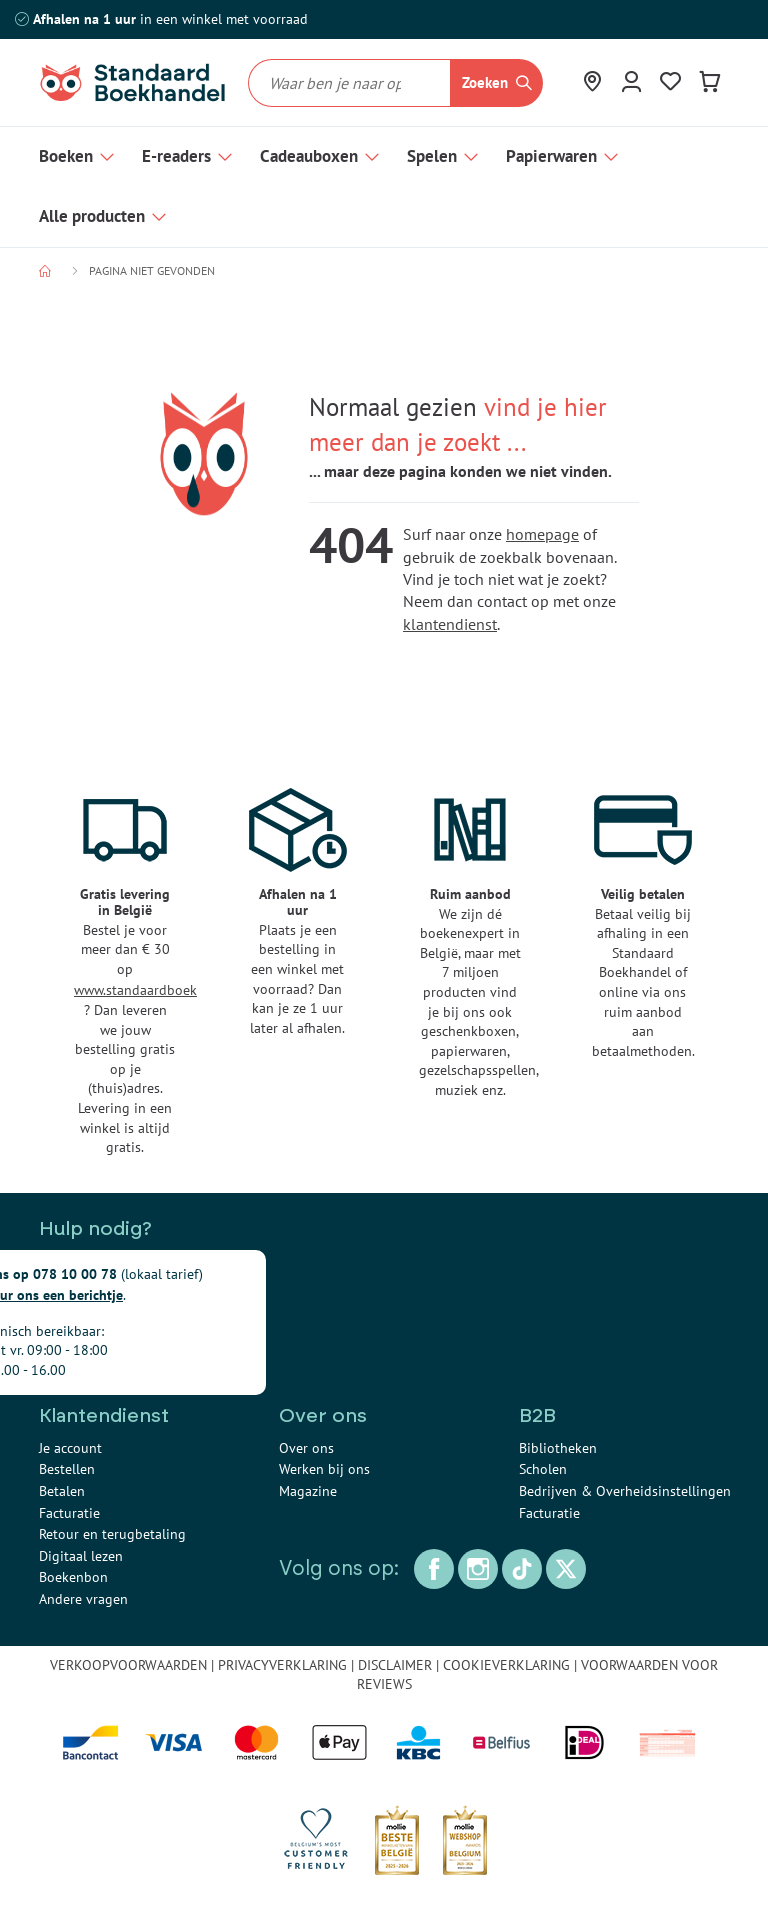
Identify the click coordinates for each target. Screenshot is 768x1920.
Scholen (543, 1469)
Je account (70, 1448)
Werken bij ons (324, 1469)
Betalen (62, 1491)
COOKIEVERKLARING (506, 1665)
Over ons (306, 1448)
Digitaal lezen (81, 1556)
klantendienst (450, 624)
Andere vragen (83, 1599)
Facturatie (69, 1513)
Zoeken (485, 82)
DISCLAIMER (395, 1665)
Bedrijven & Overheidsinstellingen (625, 1491)
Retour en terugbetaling (112, 1534)
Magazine (308, 1491)
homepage (542, 534)
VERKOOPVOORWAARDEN (128, 1665)
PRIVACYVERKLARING (282, 1665)
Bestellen (67, 1469)
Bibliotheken (558, 1448)
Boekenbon (73, 1577)
